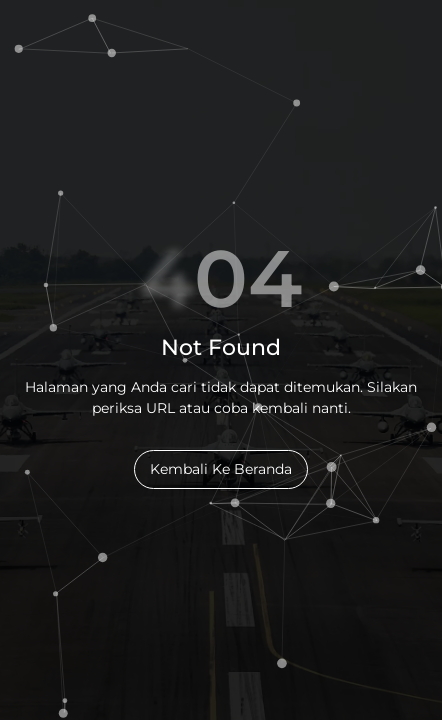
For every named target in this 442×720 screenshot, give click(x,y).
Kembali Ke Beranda (221, 469)
